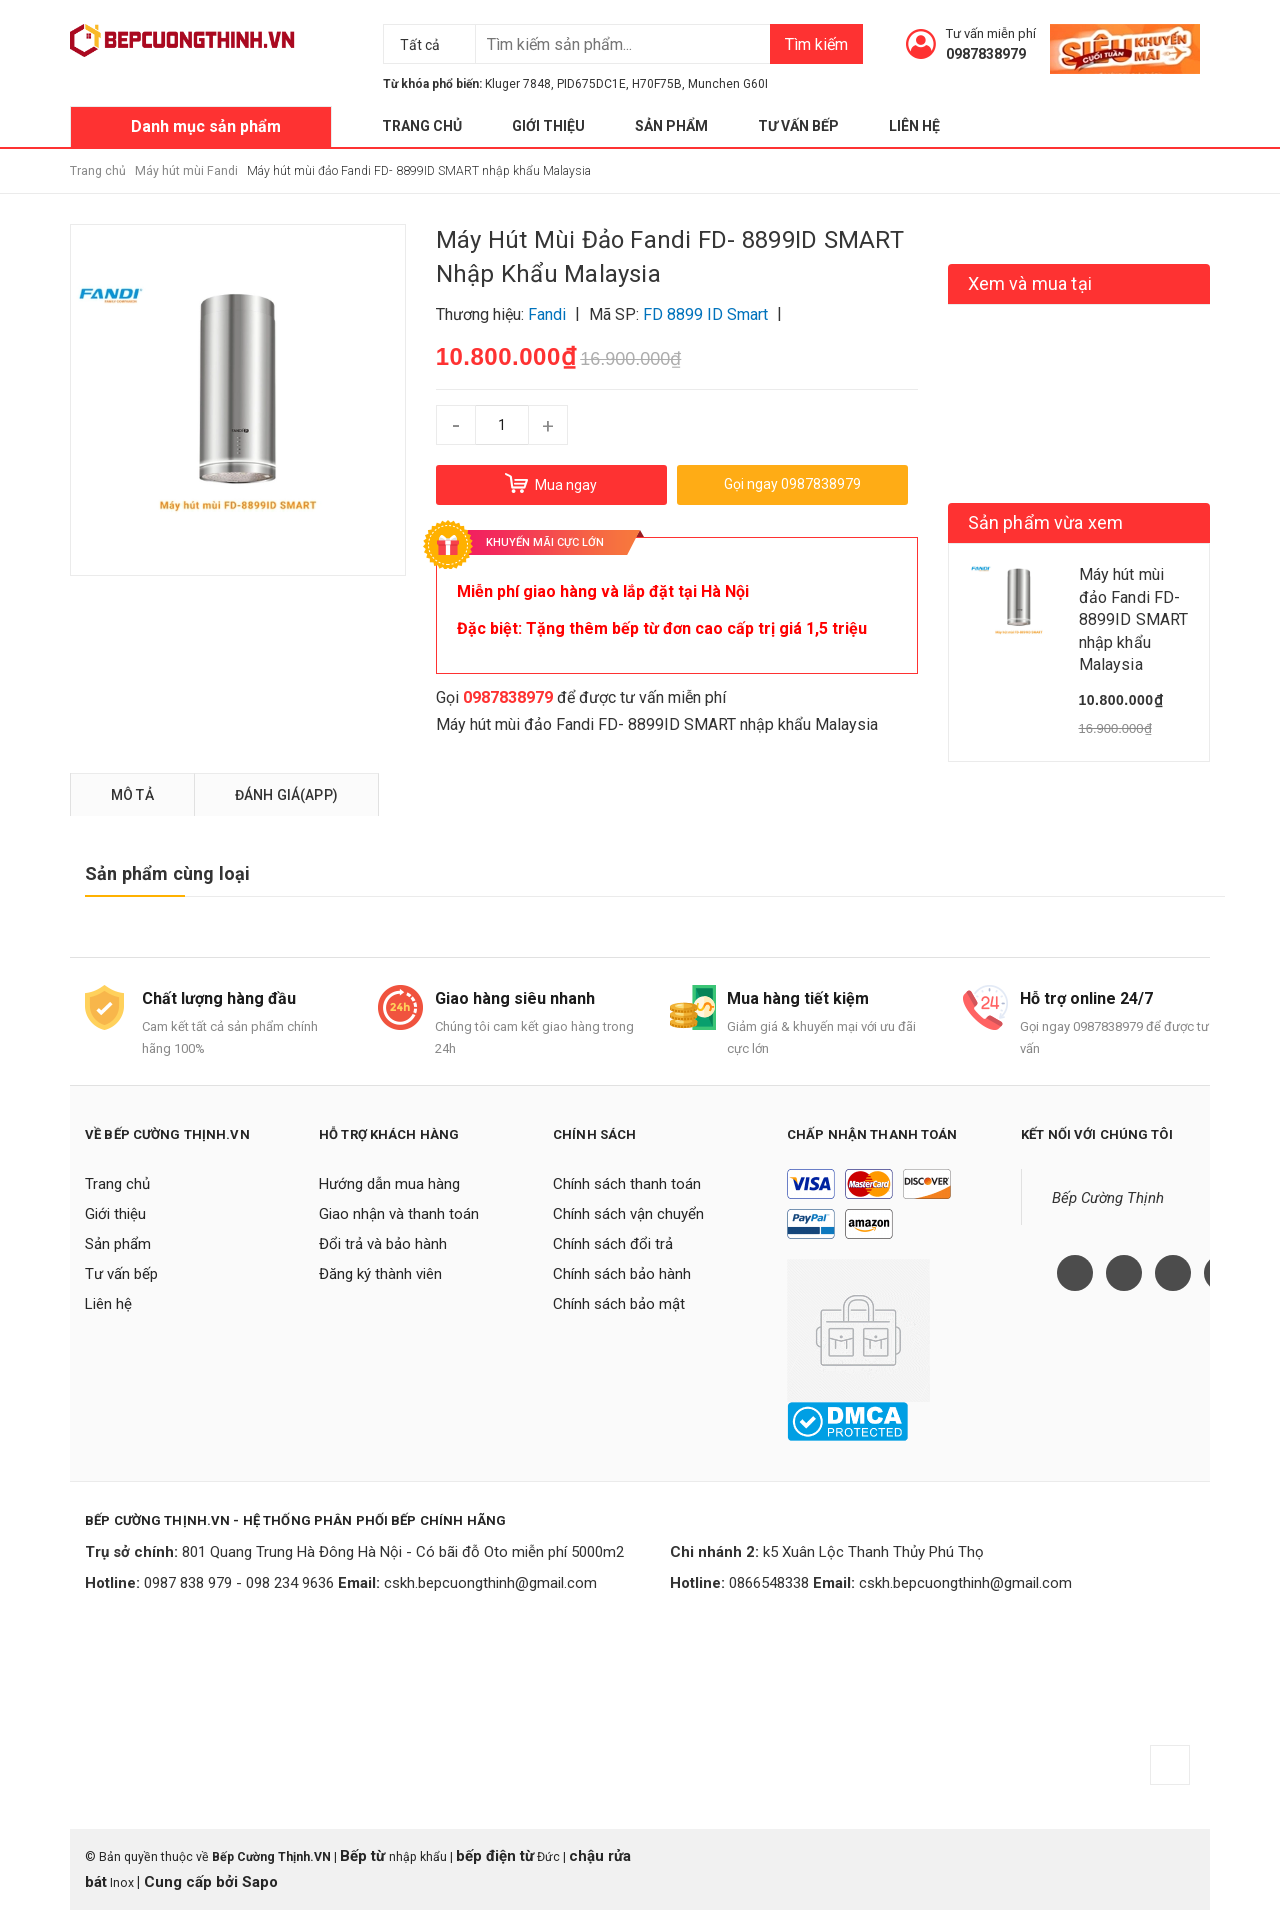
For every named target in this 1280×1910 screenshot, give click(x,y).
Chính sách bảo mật (619, 1304)
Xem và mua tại (1030, 283)
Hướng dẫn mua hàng (389, 1184)
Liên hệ (914, 126)
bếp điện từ (495, 1856)
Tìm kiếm (816, 44)
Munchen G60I (728, 84)
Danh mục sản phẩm (206, 126)
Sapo (260, 1882)
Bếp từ (364, 1856)
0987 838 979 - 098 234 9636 (239, 1583)
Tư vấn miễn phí (991, 33)
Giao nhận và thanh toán (399, 1214)
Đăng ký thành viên (380, 1274)
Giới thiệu (548, 126)
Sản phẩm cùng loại (167, 873)
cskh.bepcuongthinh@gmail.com (490, 1583)
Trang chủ (422, 126)
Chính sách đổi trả (613, 1244)
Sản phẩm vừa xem (1046, 522)
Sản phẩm (671, 126)
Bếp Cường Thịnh (1108, 1198)
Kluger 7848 (518, 84)
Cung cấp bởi (191, 1882)
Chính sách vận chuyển (628, 1214)
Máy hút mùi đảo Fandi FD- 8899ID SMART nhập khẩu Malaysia (657, 724)
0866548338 (769, 1583)
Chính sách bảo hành (622, 1274)
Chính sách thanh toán (627, 1184)
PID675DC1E (591, 84)
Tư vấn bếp (798, 126)
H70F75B (657, 84)
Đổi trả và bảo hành (383, 1244)
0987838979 (986, 54)
